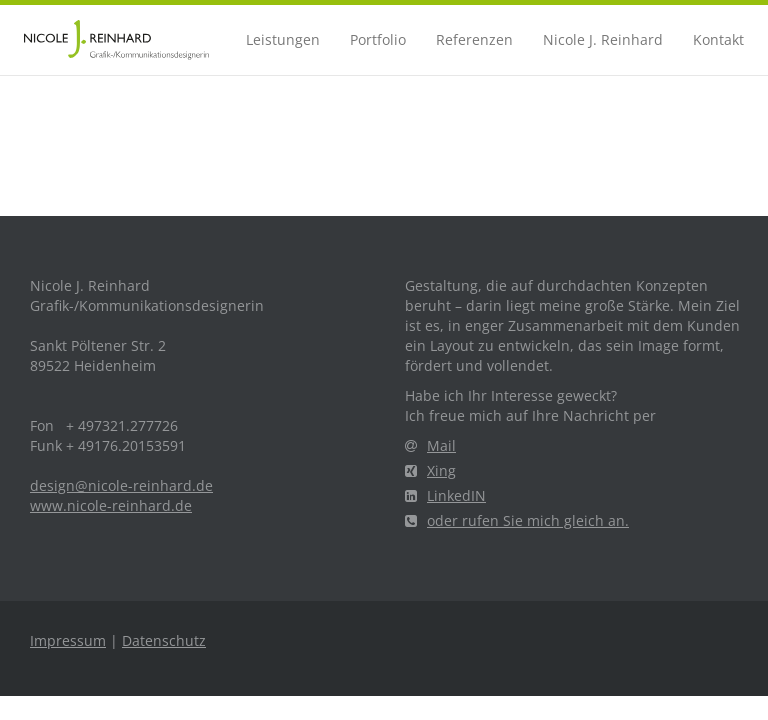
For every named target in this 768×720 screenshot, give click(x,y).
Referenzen (474, 39)
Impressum (68, 640)
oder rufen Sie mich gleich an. (517, 520)
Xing (430, 470)
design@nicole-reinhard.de (121, 485)
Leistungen (283, 39)
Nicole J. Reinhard (603, 39)
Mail (430, 445)
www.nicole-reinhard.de (111, 505)
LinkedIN (445, 495)
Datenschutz (164, 640)
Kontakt (718, 39)
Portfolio (378, 39)
